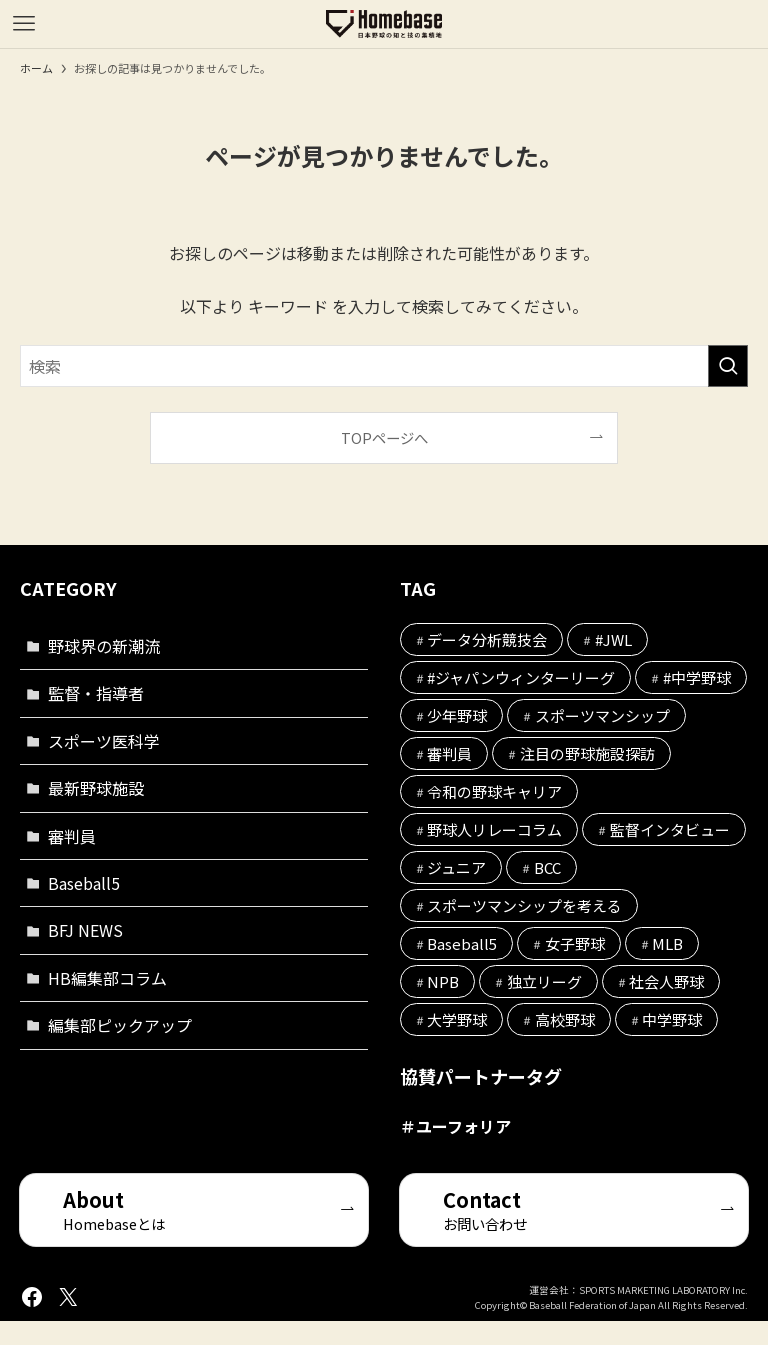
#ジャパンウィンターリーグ (521, 677)
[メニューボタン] (24, 24)
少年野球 (457, 715)
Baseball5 (84, 883)
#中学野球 (697, 677)
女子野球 (575, 943)
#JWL (613, 639)
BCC (547, 867)
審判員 (72, 836)
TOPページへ (384, 437)
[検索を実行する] (728, 366)
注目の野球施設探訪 (587, 753)
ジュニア (456, 867)
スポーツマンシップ (602, 715)
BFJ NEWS (85, 930)
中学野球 (672, 1019)
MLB (667, 943)
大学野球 (457, 1019)
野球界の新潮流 (104, 646)
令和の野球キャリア (494, 791)
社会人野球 (666, 981)
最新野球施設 (96, 788)
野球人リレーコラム (494, 829)
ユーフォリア (463, 1126)
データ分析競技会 (487, 639)
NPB (443, 981)
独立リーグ (544, 981)
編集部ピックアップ (120, 1025)
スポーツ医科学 (104, 741)
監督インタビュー (670, 829)
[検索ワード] (384, 366)
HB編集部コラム (107, 978)
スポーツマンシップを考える (524, 905)
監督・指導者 (96, 693)
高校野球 (565, 1019)
